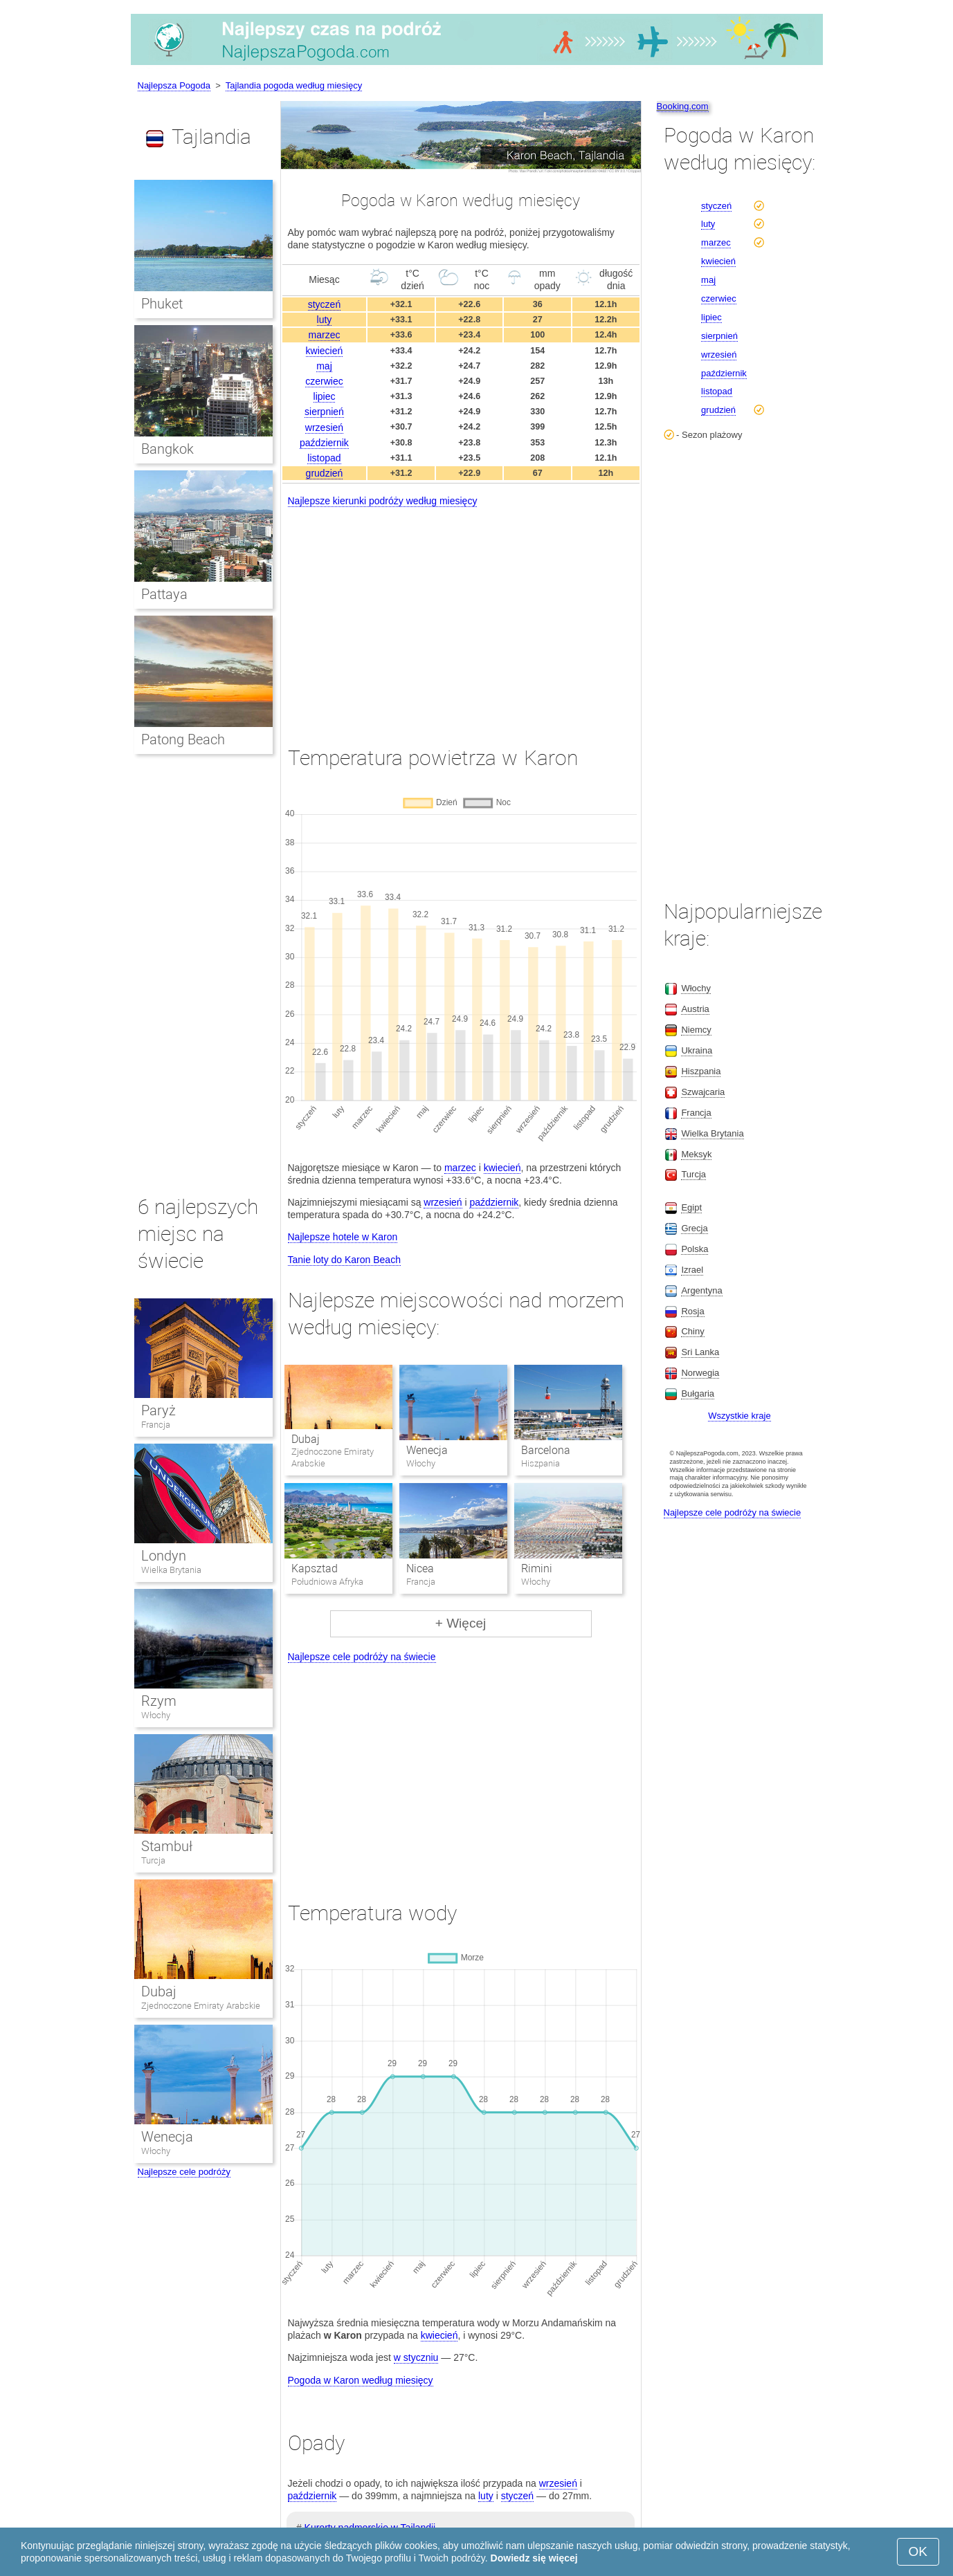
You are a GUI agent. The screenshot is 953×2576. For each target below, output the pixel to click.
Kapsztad (314, 1568)
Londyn (163, 1555)
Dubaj (305, 1439)
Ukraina (696, 1050)
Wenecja (427, 1450)
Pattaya (164, 594)
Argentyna (701, 1290)
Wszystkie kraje (739, 1415)
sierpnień (324, 411)
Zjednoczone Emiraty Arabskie (200, 2005)
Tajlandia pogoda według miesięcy (294, 85)
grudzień (324, 473)
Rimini (536, 1568)
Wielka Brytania (171, 1570)
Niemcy (696, 1029)
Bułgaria (697, 1393)
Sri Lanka (700, 1352)
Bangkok (167, 449)
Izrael (692, 1269)
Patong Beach (183, 739)
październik (324, 442)
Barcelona (545, 1450)
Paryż (158, 1410)
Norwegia (700, 1373)
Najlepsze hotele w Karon (343, 1236)
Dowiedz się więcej (534, 2558)
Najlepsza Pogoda (174, 85)
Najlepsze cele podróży (184, 2171)
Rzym (158, 1701)
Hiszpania (700, 1071)
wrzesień (324, 427)
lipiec (325, 396)
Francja (155, 1424)
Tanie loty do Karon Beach (344, 1259)
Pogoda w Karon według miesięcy (360, 2380)
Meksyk (696, 1154)
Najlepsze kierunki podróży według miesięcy (383, 500)
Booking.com (683, 106)
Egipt (691, 1207)
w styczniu (416, 2357)
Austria (695, 1009)
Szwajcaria (703, 1092)
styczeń (324, 304)
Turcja (153, 1860)
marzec (325, 334)
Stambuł (166, 1846)
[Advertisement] (461, 613)
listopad (324, 457)
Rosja (692, 1311)
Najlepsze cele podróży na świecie (362, 1656)
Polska (694, 1249)
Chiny (692, 1331)
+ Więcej (460, 1623)
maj (324, 365)
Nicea (420, 1568)
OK (918, 2551)
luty (324, 319)
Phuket (162, 303)
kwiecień (324, 350)
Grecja (694, 1228)
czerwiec (324, 381)
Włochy (155, 1715)
